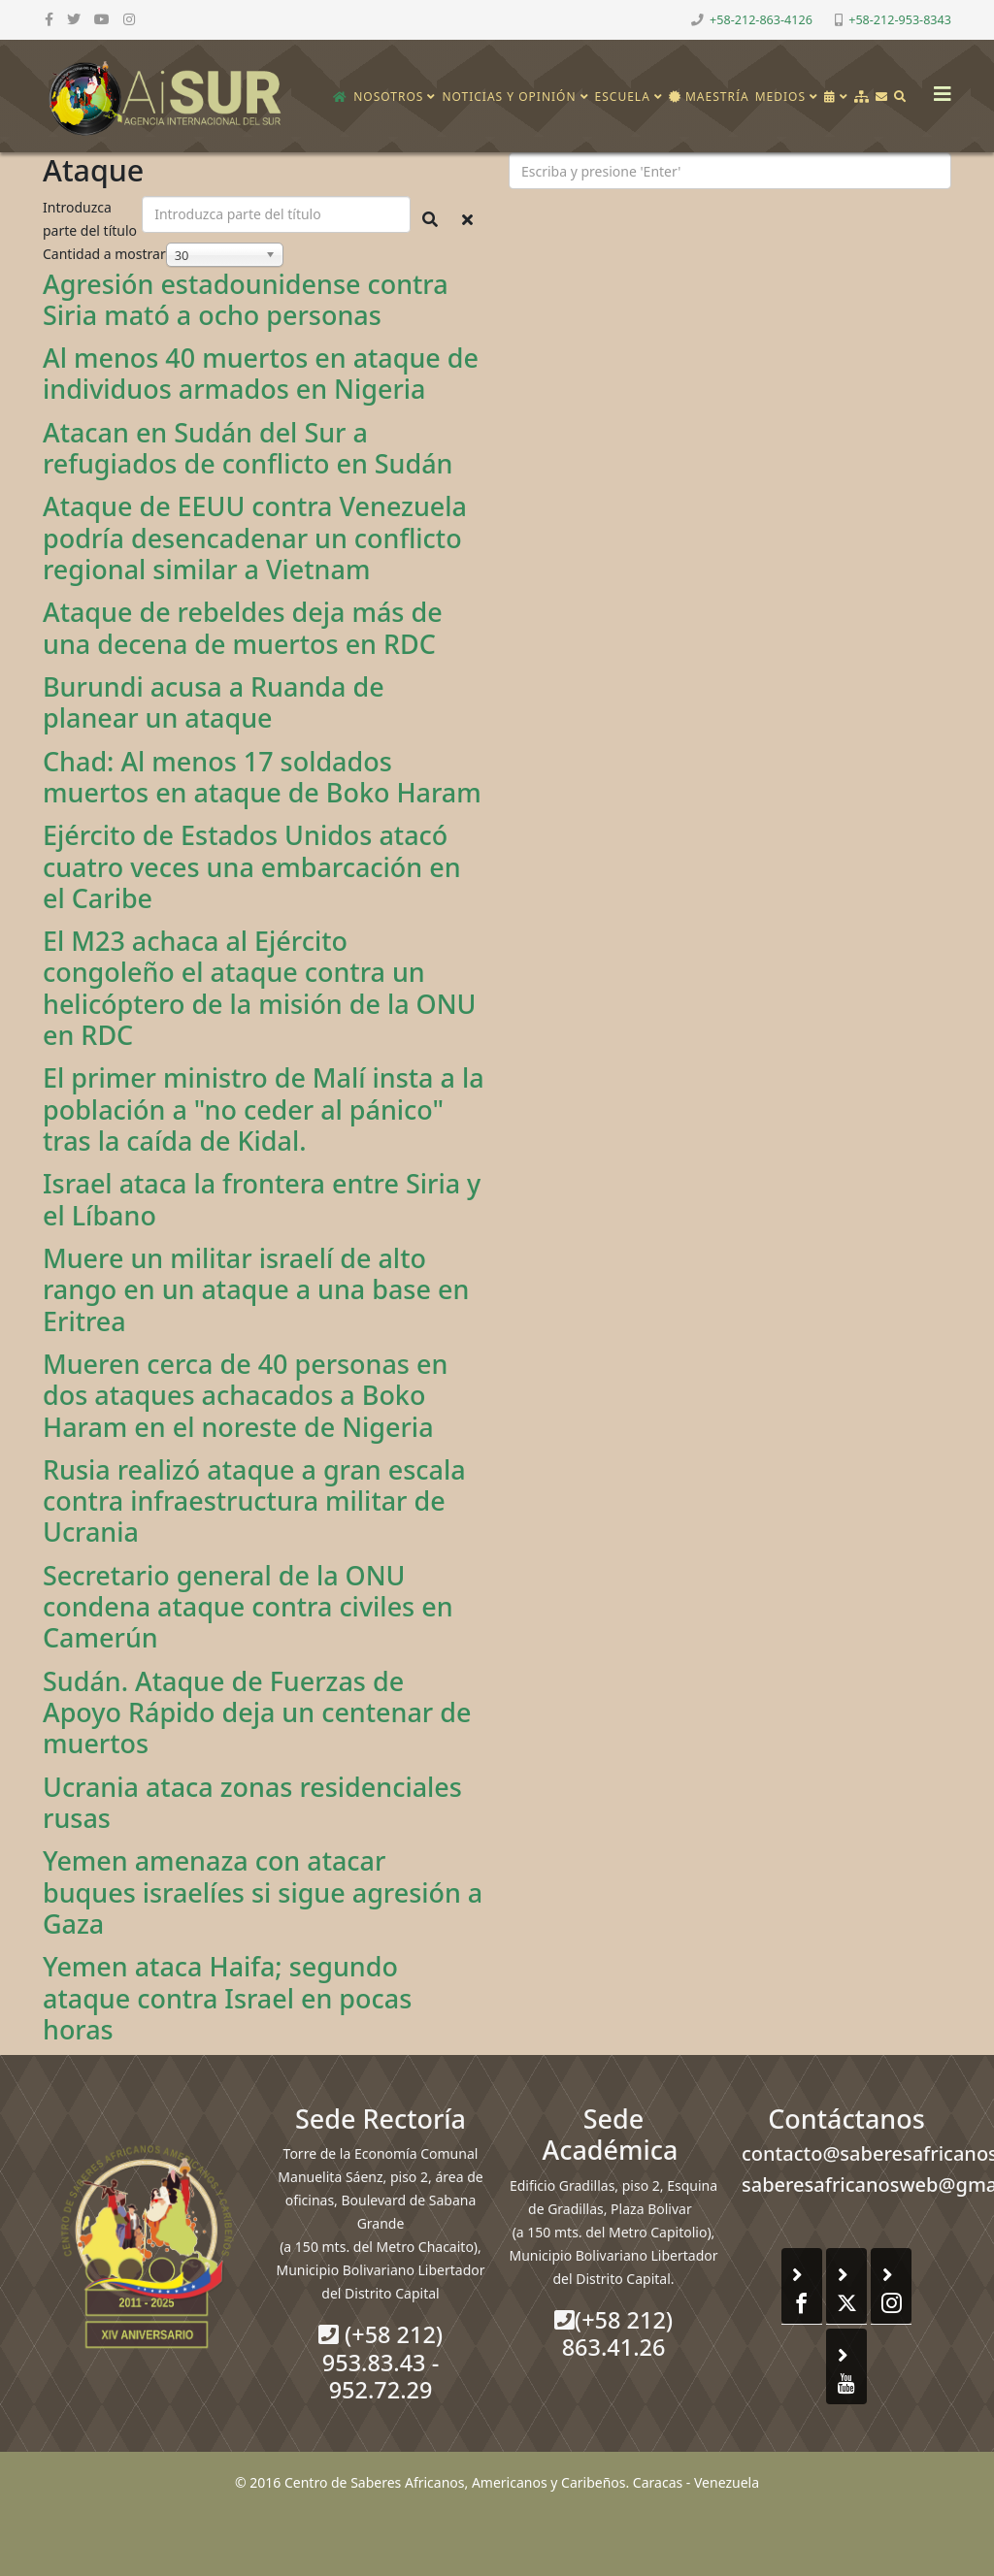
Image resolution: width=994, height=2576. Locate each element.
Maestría (709, 96)
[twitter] (74, 19)
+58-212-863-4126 (761, 20)
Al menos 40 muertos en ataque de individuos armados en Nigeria (261, 373)
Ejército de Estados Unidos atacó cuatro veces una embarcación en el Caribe (252, 866)
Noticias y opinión (509, 96)
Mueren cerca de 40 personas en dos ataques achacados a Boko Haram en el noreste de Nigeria (245, 1395)
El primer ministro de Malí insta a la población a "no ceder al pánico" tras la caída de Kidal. (263, 1109)
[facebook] (49, 19)
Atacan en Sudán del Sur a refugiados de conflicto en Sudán (248, 447)
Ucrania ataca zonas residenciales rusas (252, 1802)
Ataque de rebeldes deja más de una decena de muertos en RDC (243, 627)
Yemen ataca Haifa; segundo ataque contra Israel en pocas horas (227, 1997)
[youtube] (102, 19)
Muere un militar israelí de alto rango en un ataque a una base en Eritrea (256, 1289)
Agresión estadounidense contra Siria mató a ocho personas (245, 299)
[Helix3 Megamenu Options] (937, 88)
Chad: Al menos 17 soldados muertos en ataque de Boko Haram (262, 776)
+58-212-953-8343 (899, 20)
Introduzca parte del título (92, 219)
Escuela (622, 96)
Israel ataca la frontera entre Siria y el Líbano (261, 1198)
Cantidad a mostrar (104, 254)
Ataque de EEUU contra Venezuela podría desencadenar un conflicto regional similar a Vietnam (255, 537)
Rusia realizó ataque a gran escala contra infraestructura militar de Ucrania (254, 1500)
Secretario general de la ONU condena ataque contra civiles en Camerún (248, 1606)
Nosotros (388, 96)
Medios (780, 96)
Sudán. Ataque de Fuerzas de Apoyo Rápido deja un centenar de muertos (257, 1712)
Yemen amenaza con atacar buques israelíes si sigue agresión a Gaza (262, 1891)
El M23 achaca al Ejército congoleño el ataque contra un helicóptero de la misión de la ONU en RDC (260, 988)
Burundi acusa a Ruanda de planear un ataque (213, 701)
